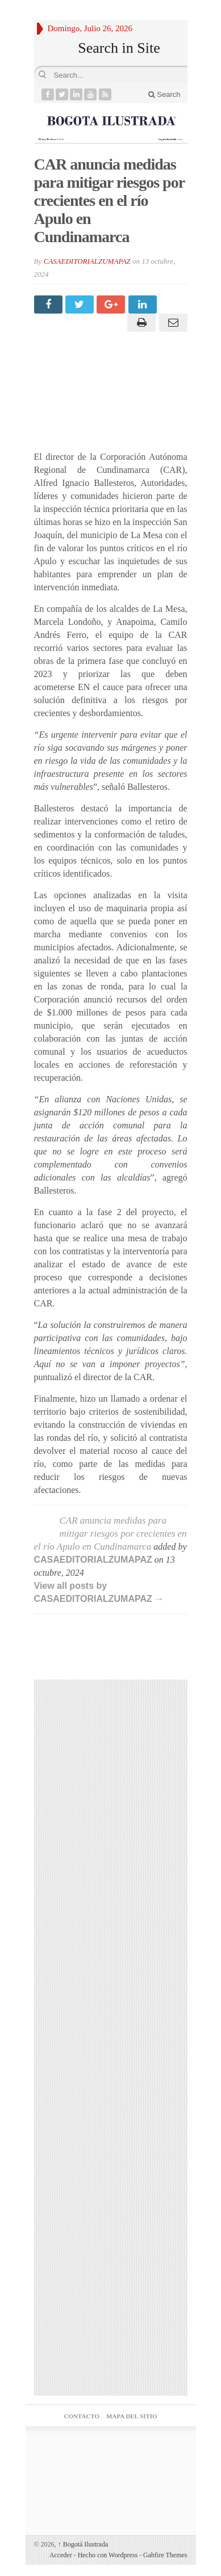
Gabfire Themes (165, 2555)
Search (164, 94)
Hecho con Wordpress (107, 2555)
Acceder (60, 2555)
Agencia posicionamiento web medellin (110, 2457)
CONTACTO (81, 2416)
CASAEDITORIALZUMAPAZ (86, 261)
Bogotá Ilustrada (83, 2544)
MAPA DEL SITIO (131, 2416)
